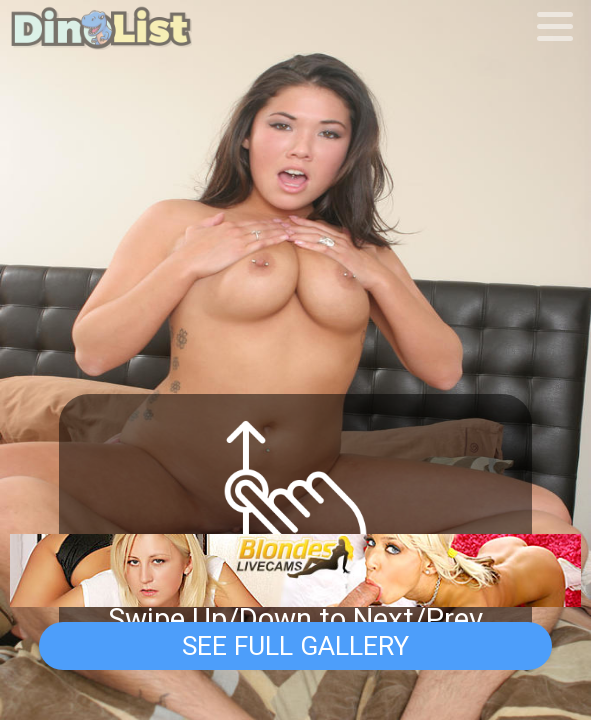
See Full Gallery (295, 645)
